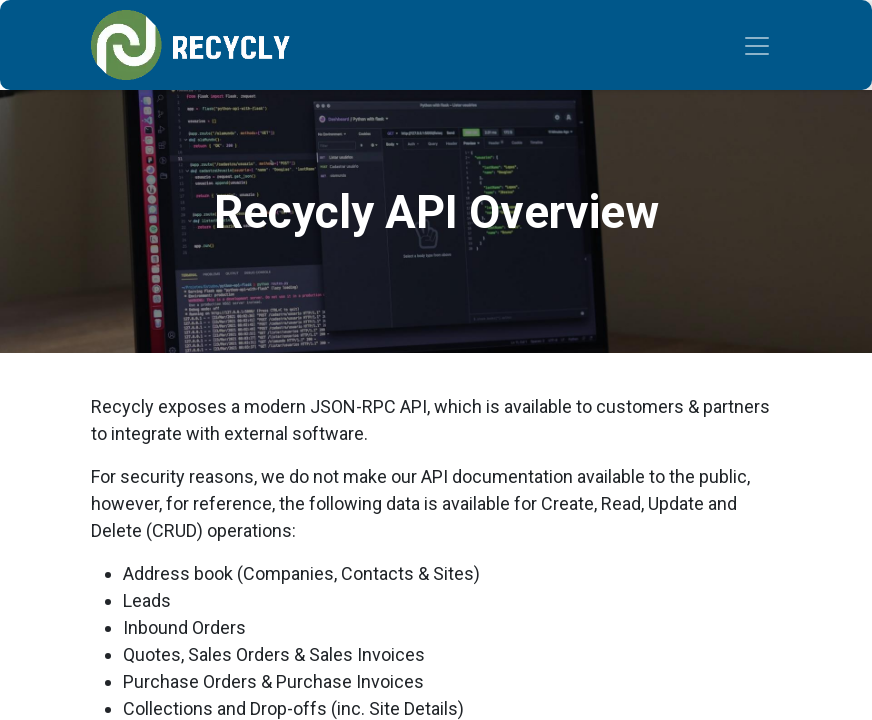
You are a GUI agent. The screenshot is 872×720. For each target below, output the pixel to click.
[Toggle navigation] (757, 45)
